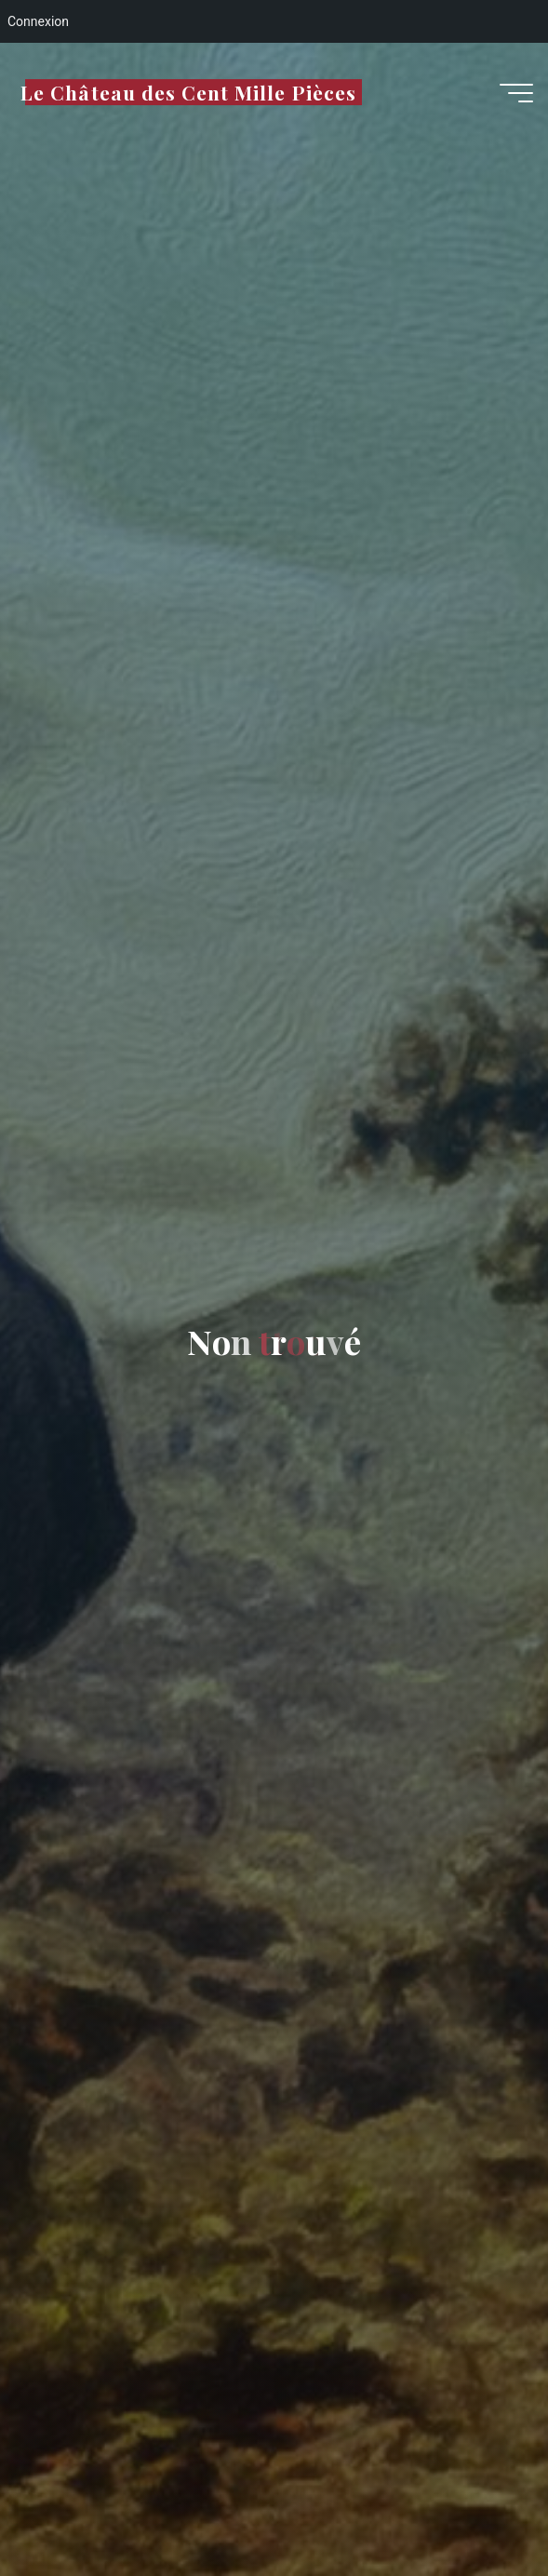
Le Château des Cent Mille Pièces (188, 92)
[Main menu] (516, 93)
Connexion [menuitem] (38, 21)
